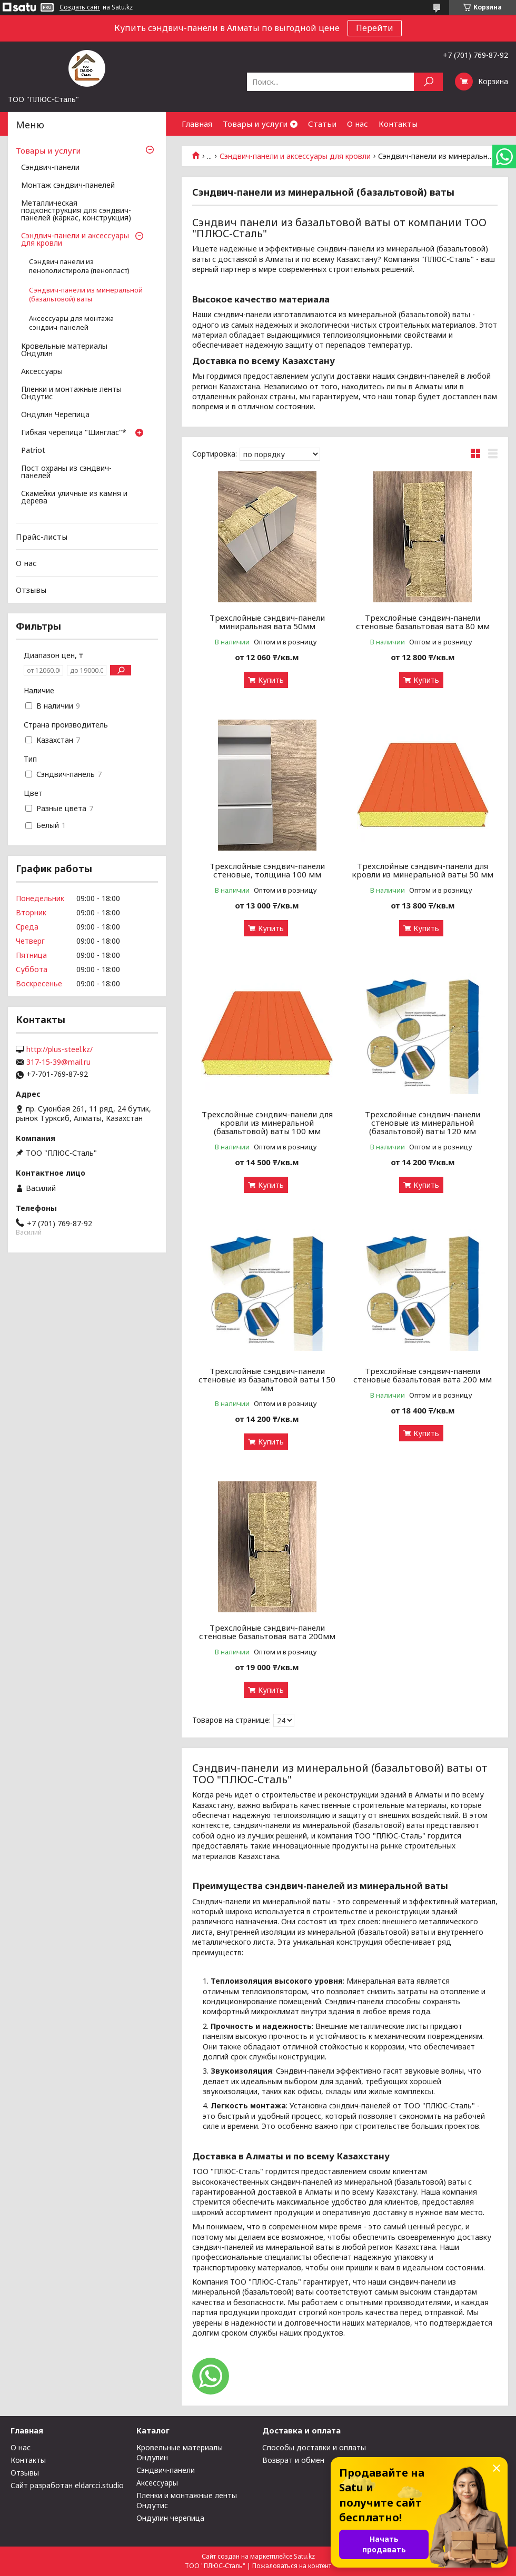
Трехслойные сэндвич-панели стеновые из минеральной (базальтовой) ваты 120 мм (422, 1122)
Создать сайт (79, 7)
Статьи (322, 123)
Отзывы (31, 589)
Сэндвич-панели (50, 168)
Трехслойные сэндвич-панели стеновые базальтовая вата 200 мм (422, 1375)
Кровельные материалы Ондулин (64, 350)
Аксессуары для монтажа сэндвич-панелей (71, 323)
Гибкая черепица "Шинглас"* (73, 433)
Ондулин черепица (170, 2518)
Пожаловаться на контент (291, 2565)
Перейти (374, 28)
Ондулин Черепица (55, 415)
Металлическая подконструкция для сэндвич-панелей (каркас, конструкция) (76, 211)
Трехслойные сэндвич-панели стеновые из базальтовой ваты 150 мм (267, 1379)
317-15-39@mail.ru (58, 1062)
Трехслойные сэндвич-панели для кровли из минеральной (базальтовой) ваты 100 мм (267, 1122)
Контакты (398, 123)
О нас (357, 123)
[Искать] (428, 82)
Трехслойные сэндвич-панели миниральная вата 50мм (267, 621)
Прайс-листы (41, 536)
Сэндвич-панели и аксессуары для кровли (295, 156)
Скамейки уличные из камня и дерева (74, 498)
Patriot (33, 451)
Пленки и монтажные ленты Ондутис (71, 393)
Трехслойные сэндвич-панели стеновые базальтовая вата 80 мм (423, 621)
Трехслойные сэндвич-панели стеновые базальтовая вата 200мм (267, 1631)
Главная (197, 123)
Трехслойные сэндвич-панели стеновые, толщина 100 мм (267, 870)
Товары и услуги (255, 123)
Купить (271, 680)
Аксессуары (42, 372)
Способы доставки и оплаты (314, 2447)
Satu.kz (304, 2556)
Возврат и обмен (293, 2460)
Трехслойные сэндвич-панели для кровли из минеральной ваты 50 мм (422, 870)
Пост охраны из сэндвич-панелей (66, 472)
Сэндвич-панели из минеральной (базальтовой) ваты (86, 295)
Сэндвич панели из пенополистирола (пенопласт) (79, 266)
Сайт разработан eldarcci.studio (67, 2485)
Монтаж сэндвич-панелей (68, 185)
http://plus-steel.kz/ (59, 1049)
